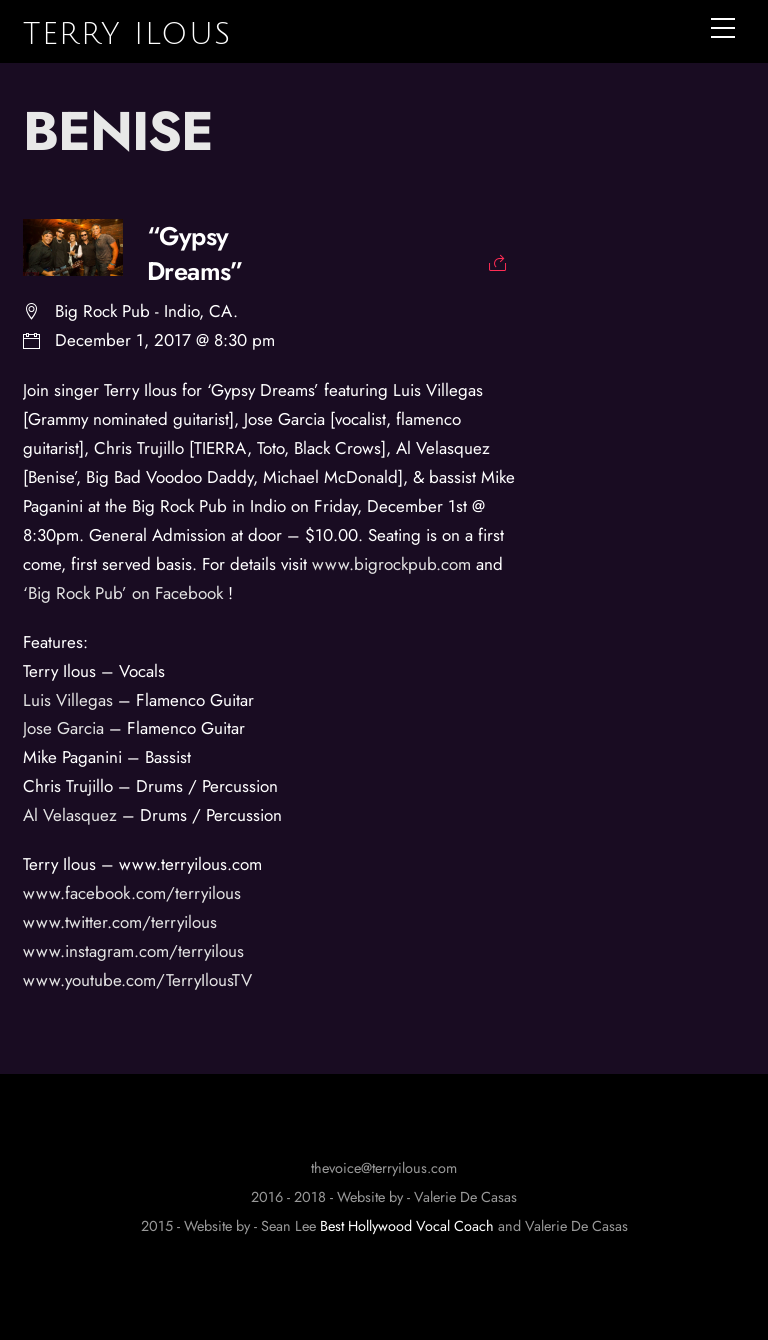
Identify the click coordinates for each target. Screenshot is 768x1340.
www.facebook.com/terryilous (134, 893)
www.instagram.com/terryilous (136, 951)
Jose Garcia (63, 728)
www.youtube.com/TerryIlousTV (137, 980)
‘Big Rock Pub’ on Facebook (125, 593)
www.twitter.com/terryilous (122, 922)
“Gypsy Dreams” (195, 254)
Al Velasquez (72, 815)
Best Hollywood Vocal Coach (407, 1226)
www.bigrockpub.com (391, 564)
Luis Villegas (70, 700)
